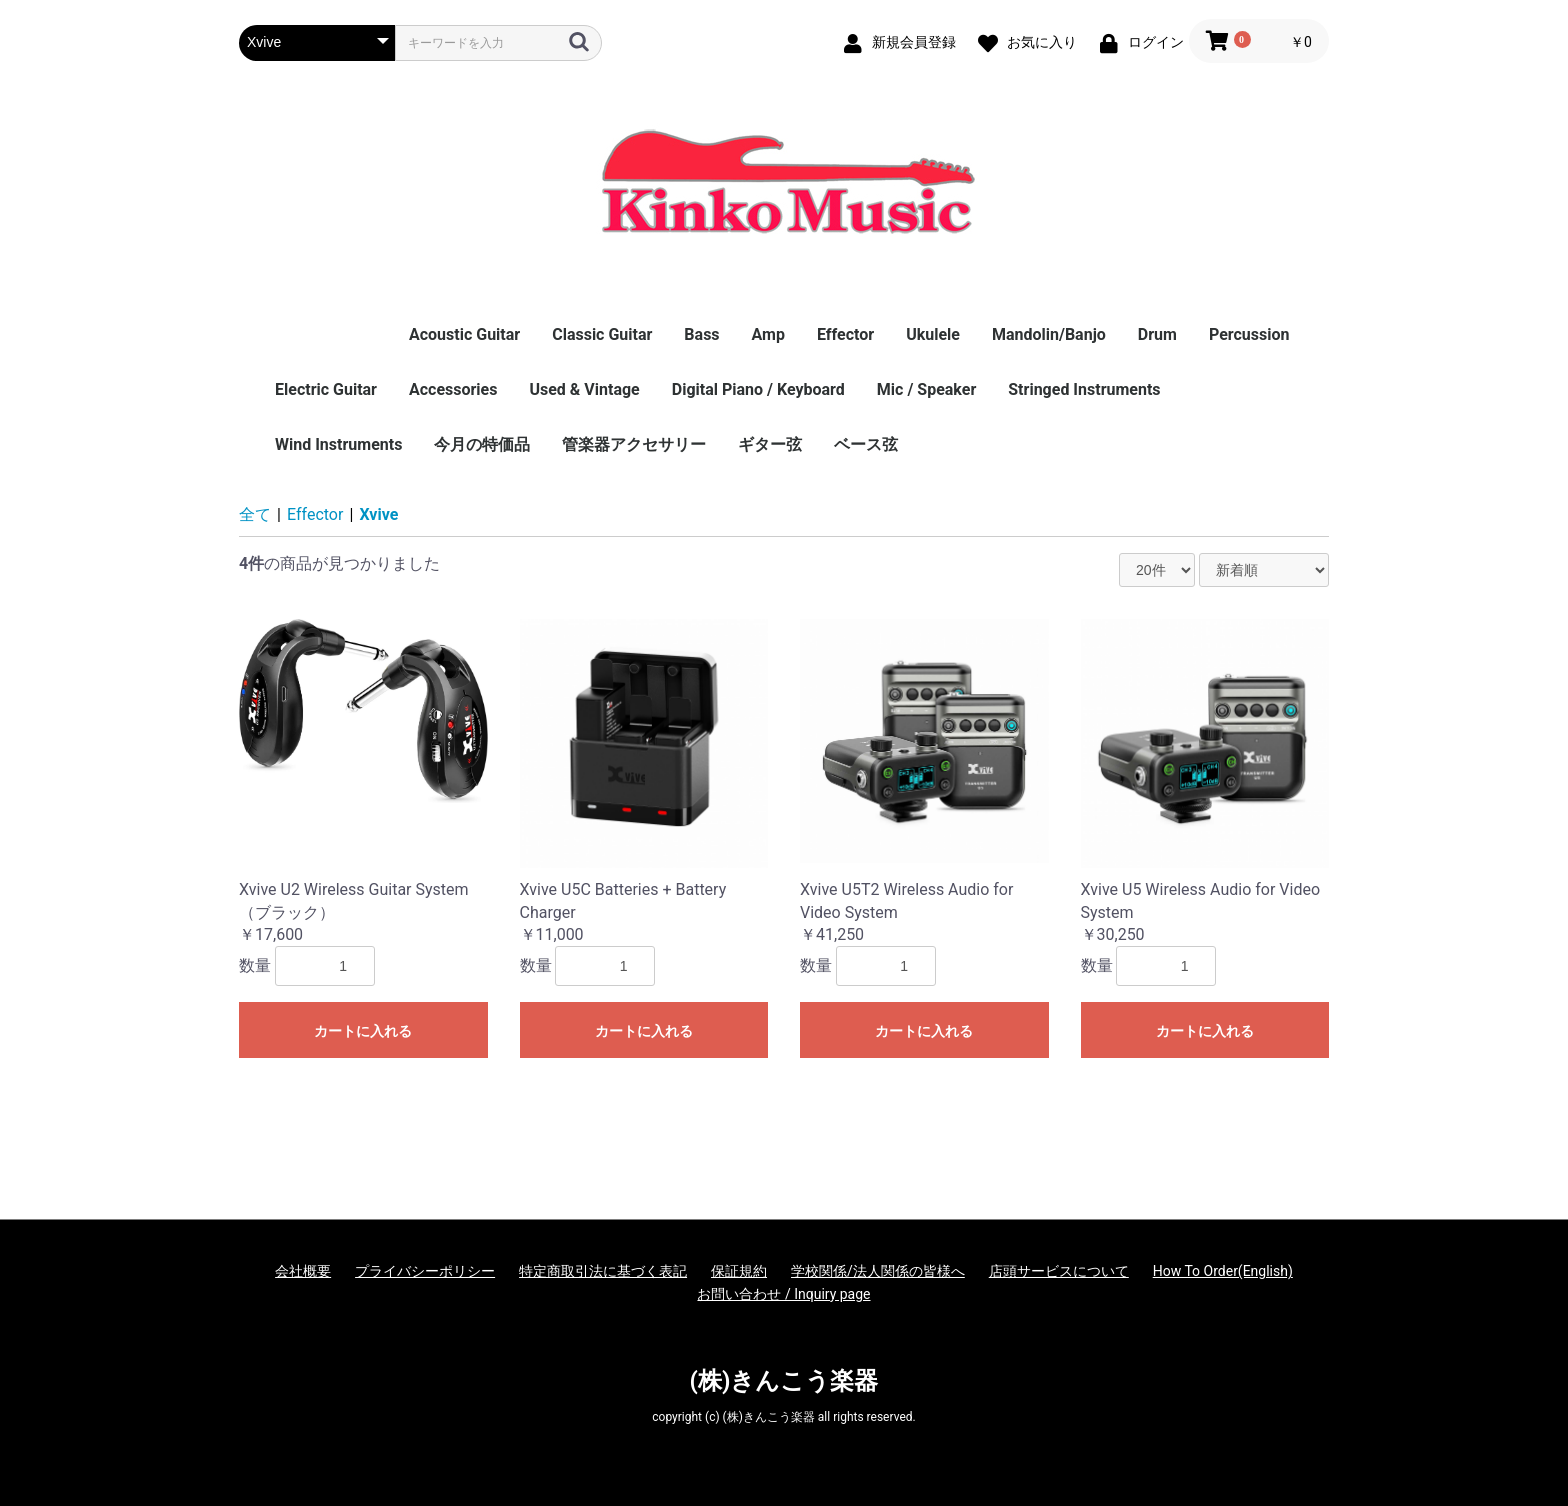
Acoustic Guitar (464, 334)
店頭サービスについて (1059, 1271)
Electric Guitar (326, 389)
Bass (701, 334)
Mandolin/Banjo (1049, 334)
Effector (845, 334)
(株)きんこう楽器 (784, 1381)
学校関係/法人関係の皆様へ (878, 1271)
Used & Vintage (584, 389)
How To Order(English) (1223, 1271)
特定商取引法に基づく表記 (603, 1271)
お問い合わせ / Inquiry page (783, 1294)
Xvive (378, 514)
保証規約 (739, 1271)
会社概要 (303, 1271)
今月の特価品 (482, 444)
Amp (768, 334)
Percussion (1249, 334)
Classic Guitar (602, 334)
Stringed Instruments (1084, 389)
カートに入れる (363, 1031)
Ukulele (933, 334)
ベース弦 (866, 444)
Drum (1157, 334)
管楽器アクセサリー (634, 444)
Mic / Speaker (926, 389)
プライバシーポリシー (425, 1271)
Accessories (453, 389)
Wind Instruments (338, 444)
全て (255, 514)
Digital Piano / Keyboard (758, 389)
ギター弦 (770, 444)
